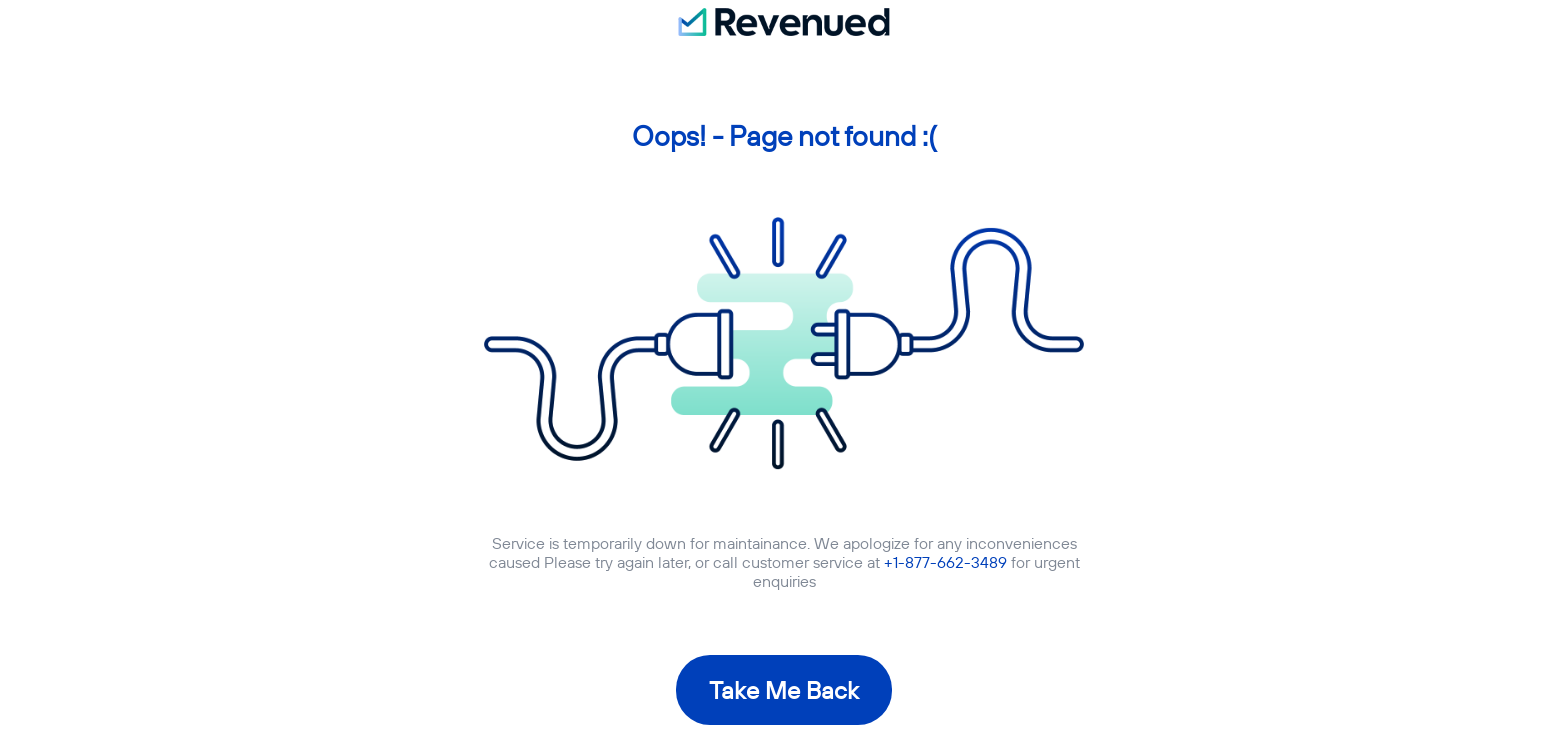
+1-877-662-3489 (945, 562)
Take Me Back (784, 690)
